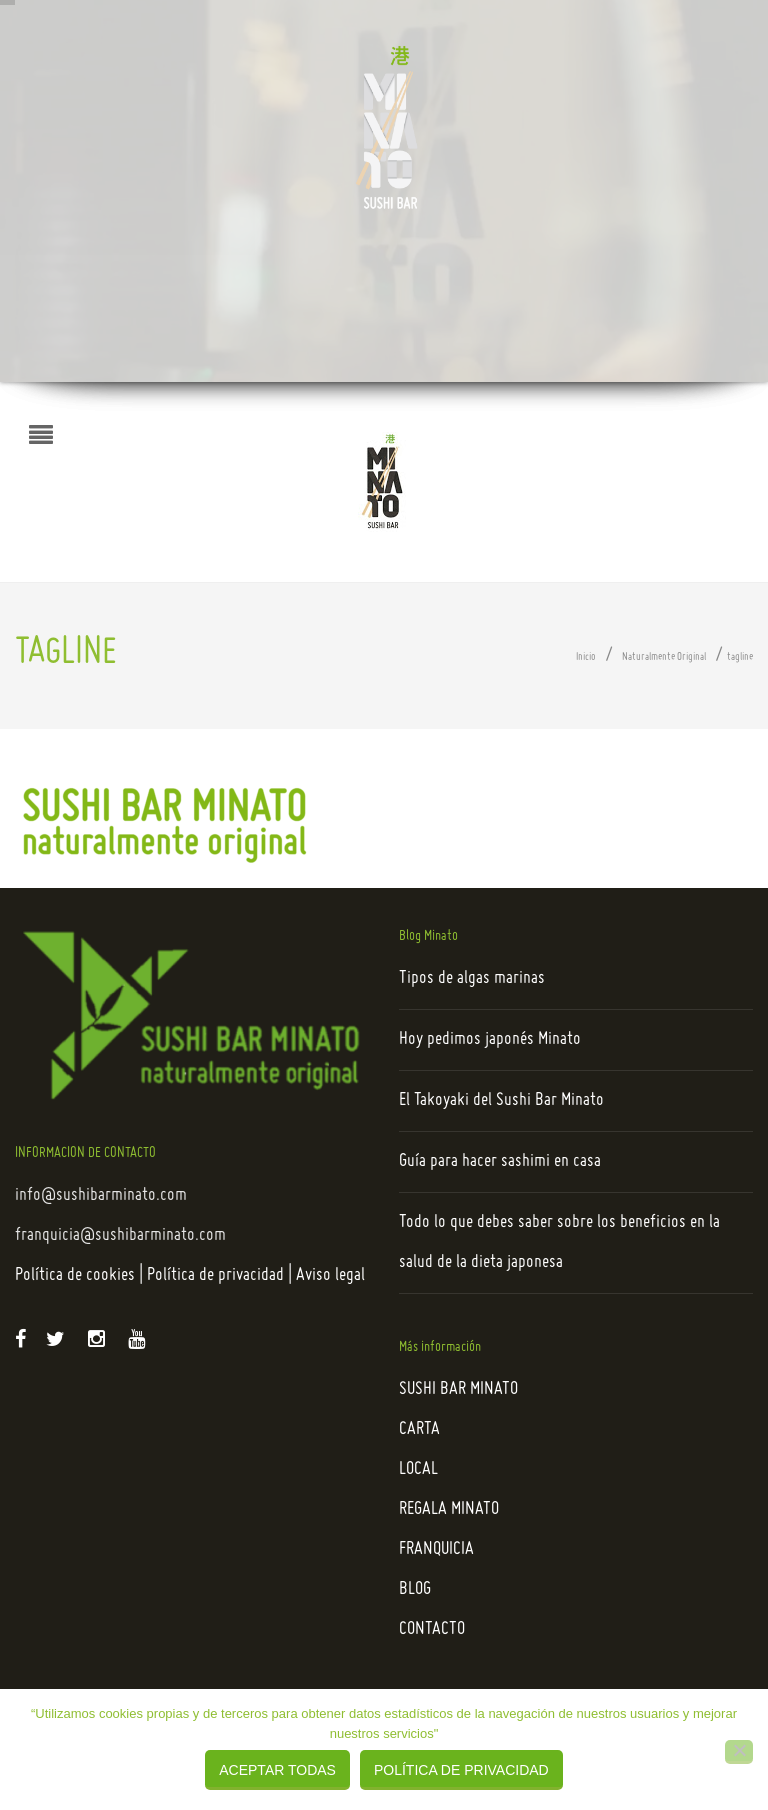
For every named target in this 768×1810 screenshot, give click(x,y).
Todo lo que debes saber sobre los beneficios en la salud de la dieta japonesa (559, 1242)
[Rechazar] (739, 1752)
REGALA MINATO (449, 1509)
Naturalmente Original (664, 657)
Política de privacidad (215, 1275)
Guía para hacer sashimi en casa (500, 1161)
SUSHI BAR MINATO (458, 1389)
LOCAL (418, 1469)
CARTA (419, 1429)
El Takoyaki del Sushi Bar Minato (501, 1100)
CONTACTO (432, 1629)
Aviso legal (330, 1275)
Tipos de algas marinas (472, 978)
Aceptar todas (277, 1770)
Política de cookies (75, 1275)
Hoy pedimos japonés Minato (490, 1039)
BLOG (415, 1589)
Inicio (586, 657)
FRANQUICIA (436, 1549)
